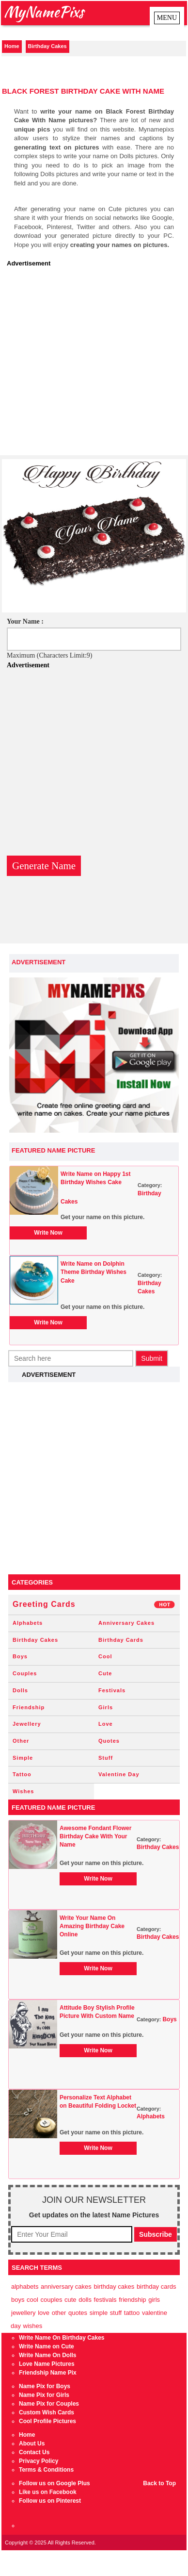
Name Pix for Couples (49, 2403)
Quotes (109, 1741)
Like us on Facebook (48, 2492)
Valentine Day (119, 1774)
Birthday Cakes (47, 46)
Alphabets (28, 1623)
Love (105, 1724)
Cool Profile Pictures (47, 2421)
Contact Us (34, 2452)
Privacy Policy (38, 2461)
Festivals (111, 1690)
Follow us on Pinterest (50, 2500)
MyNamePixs (44, 11)
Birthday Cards (120, 1640)
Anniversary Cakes (126, 1623)
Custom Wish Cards (46, 2412)
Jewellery (27, 1724)
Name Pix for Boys (44, 2386)
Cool (105, 1656)
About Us (32, 2443)
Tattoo (22, 1774)
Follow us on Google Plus (54, 2483)
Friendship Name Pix (48, 2372)
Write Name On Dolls (47, 2355)
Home (11, 46)
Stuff (105, 1758)
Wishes (23, 1791)
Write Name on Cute (46, 2346)
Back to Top (159, 2483)
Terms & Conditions (46, 2469)
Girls (105, 1707)
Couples (25, 1673)
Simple (23, 1758)
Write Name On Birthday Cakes (62, 2337)
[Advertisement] (91, 364)
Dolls (20, 1690)
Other (21, 1741)
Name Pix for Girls (44, 2395)
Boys (20, 1656)
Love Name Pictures (47, 2364)
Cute (105, 1673)
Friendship (29, 1707)
